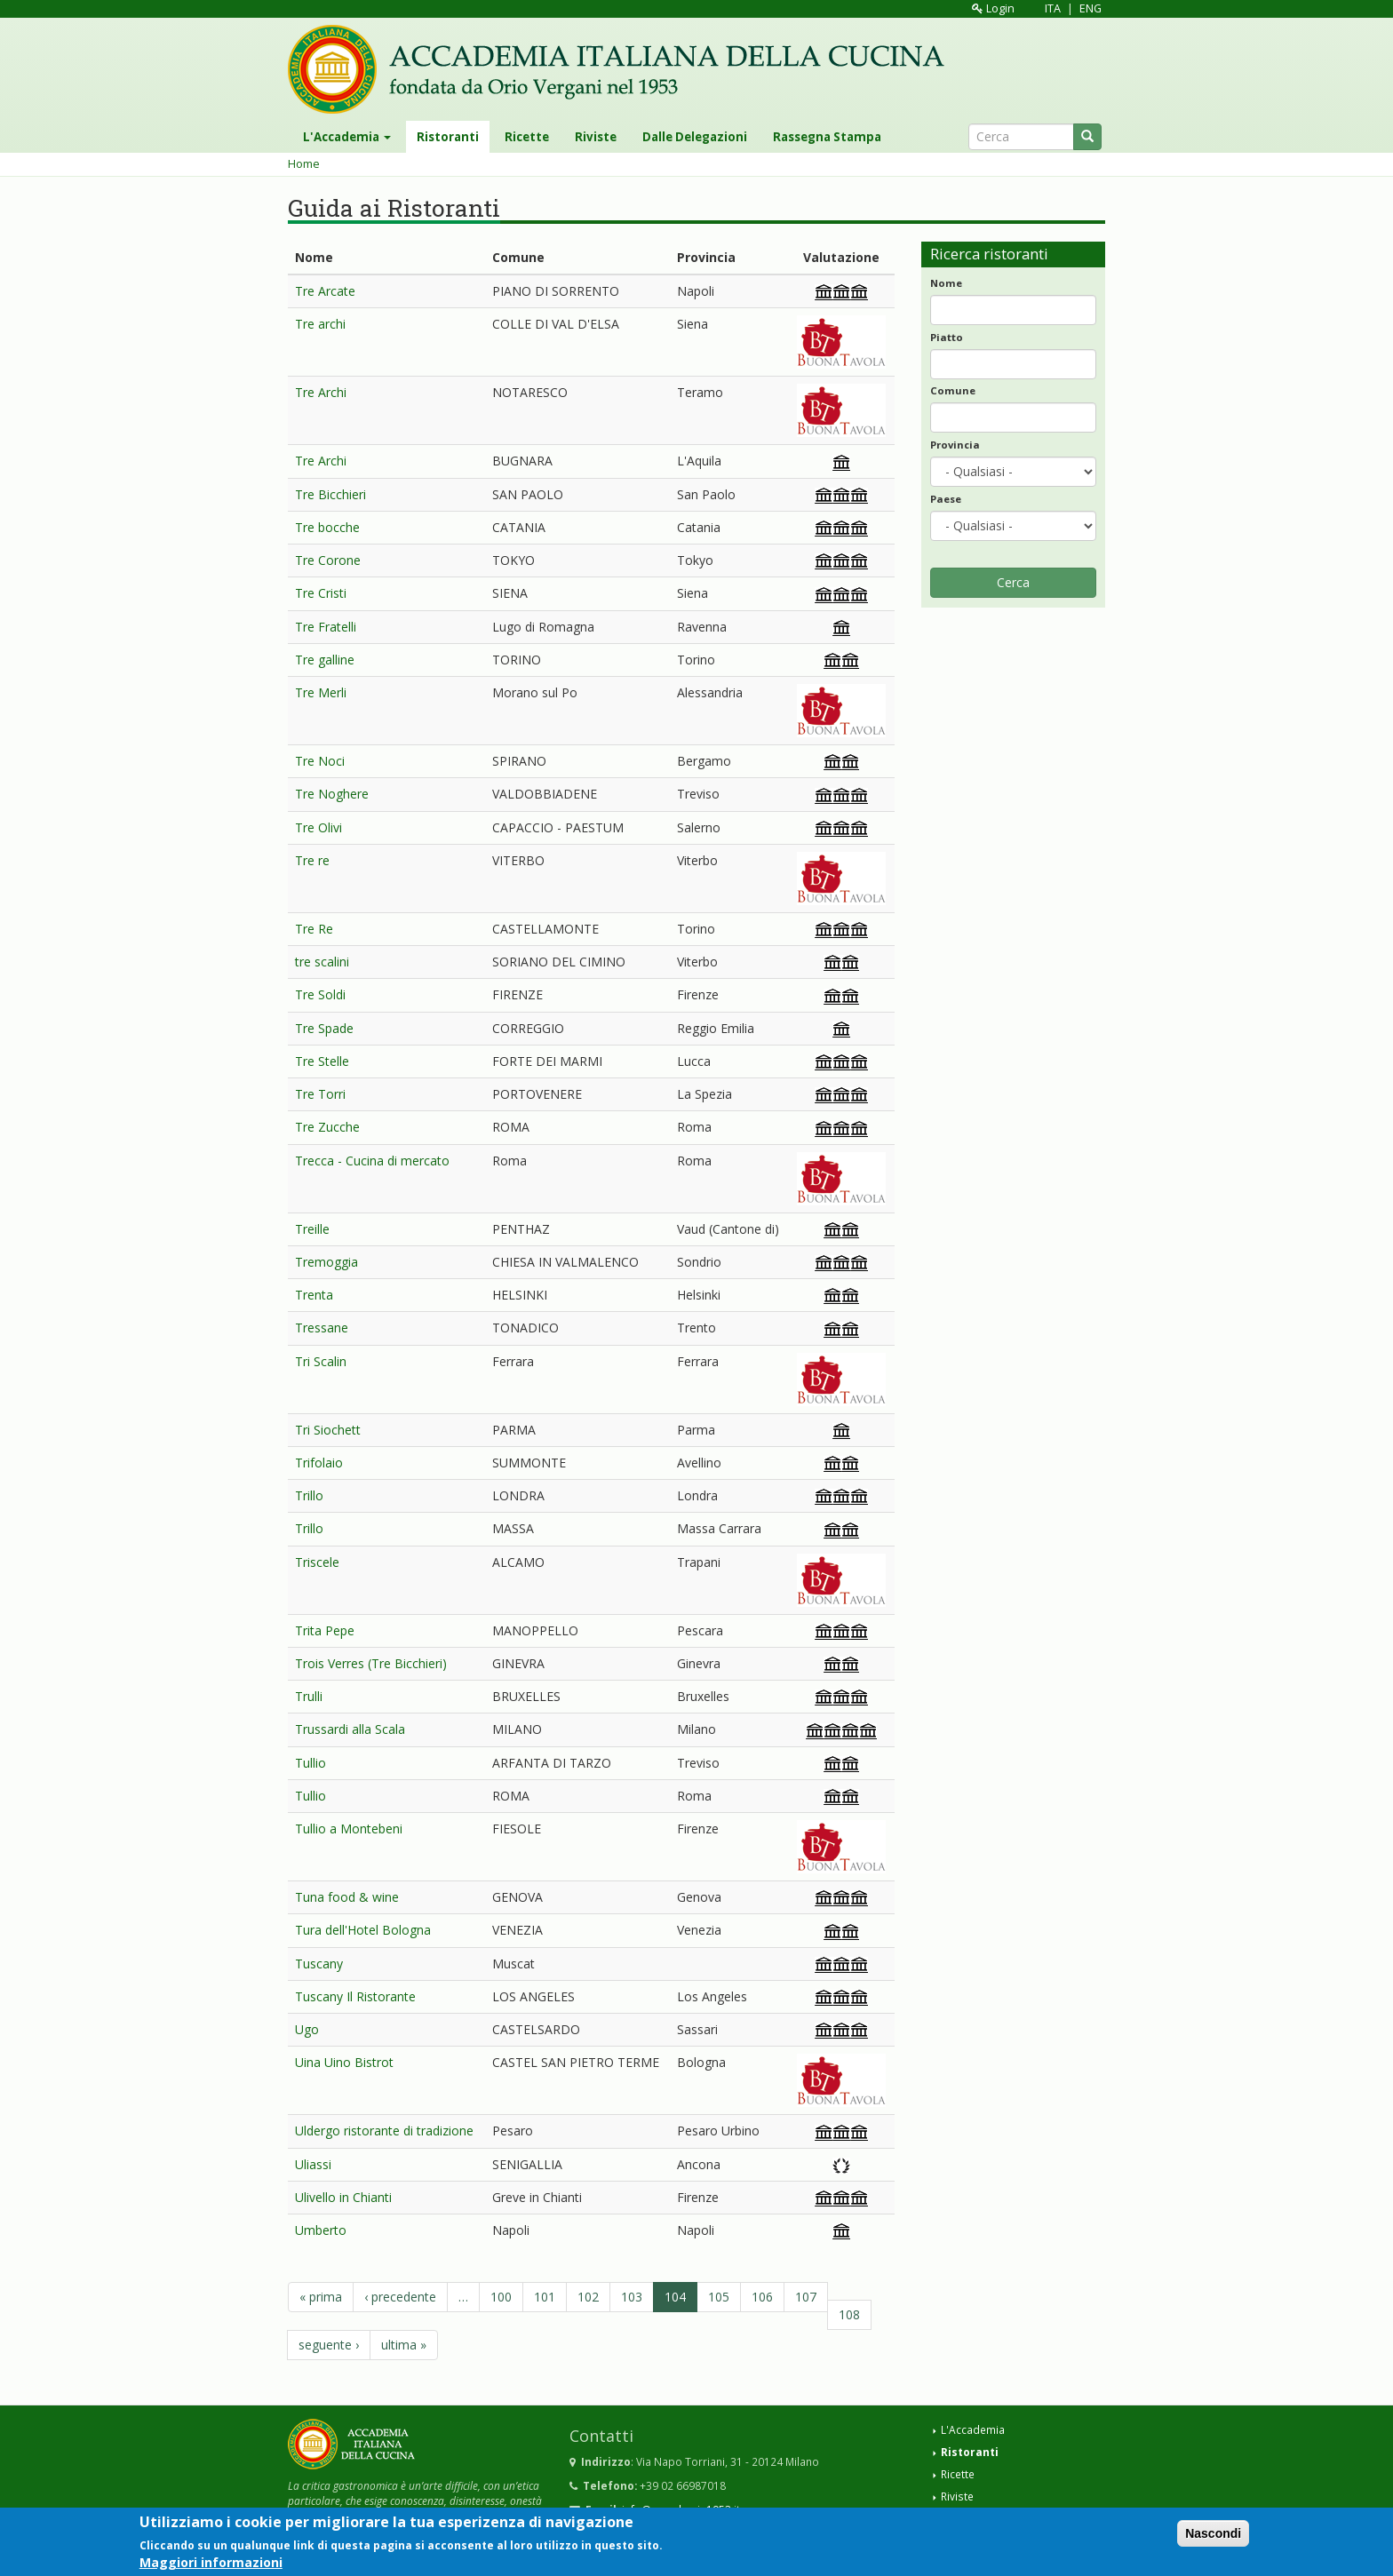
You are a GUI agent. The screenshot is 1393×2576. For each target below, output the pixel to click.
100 (501, 2296)
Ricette (527, 137)
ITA (1053, 8)
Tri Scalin (320, 1361)
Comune (952, 390)
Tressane (321, 1327)
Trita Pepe (324, 1630)
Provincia (955, 444)
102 (588, 2296)
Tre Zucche (327, 1126)
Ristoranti (448, 137)
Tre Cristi (320, 592)
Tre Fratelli (325, 626)
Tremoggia (326, 1261)
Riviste (596, 137)
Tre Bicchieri (330, 494)
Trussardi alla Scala (350, 1729)
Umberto (320, 2230)
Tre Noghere (332, 793)
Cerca (1013, 582)
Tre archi (320, 323)
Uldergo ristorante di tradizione (384, 2130)
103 (631, 2296)
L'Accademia (347, 137)
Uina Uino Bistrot (344, 2062)
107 (805, 2296)
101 (544, 2296)
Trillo (309, 1495)
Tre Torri (320, 1093)
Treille (312, 1228)
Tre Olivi (318, 827)
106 (762, 2296)
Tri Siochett (328, 1429)
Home (304, 163)
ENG (1090, 8)
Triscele (317, 1562)
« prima (320, 2296)
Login (993, 8)
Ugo (307, 2029)
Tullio (310, 1762)
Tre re (312, 860)
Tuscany (319, 1963)
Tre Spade (324, 1028)
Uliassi (313, 2164)
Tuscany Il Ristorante (355, 1996)
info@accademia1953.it (681, 2509)
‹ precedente (400, 2296)
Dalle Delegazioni (694, 137)
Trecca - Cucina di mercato (372, 1160)
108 (849, 2314)
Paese (945, 498)
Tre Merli (320, 692)
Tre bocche (327, 527)
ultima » (403, 2344)
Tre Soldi (320, 994)
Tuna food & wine (347, 1896)
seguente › (328, 2344)
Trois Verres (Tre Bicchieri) (371, 1663)
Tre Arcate (325, 290)
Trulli (308, 1696)
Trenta (314, 1294)
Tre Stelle (322, 1061)
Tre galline (324, 659)
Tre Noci (320, 760)
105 (718, 2296)
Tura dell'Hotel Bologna (363, 1929)
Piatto (946, 337)
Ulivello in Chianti (343, 2197)
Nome (946, 283)
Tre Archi (320, 392)
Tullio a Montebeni (348, 1828)
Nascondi (1213, 2539)
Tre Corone (328, 560)
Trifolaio (319, 1462)
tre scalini (322, 961)
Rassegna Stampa (827, 137)
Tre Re (314, 928)
